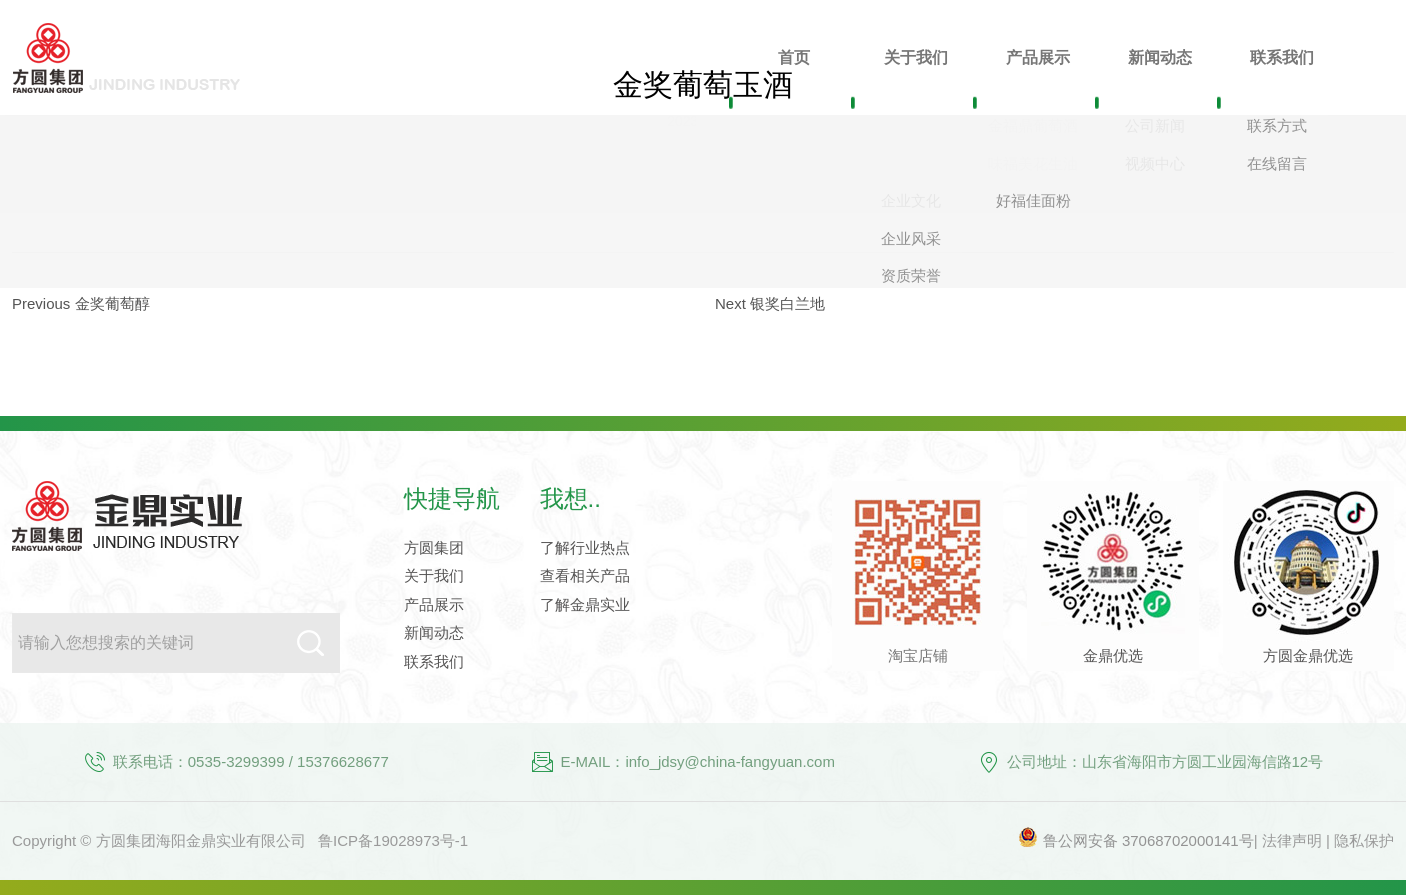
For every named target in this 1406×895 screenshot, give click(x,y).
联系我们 (434, 661)
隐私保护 (1364, 840)
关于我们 (434, 575)
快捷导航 (452, 498)
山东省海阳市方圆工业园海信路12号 (1203, 761)
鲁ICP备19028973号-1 (393, 840)
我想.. (570, 498)
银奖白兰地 (787, 303)
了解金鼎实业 (585, 604)
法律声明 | (1298, 840)
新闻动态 (434, 632)
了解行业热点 (585, 547)
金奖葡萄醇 (112, 303)
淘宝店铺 (918, 655)
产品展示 (434, 604)
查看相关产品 (585, 575)
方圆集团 (434, 547)
